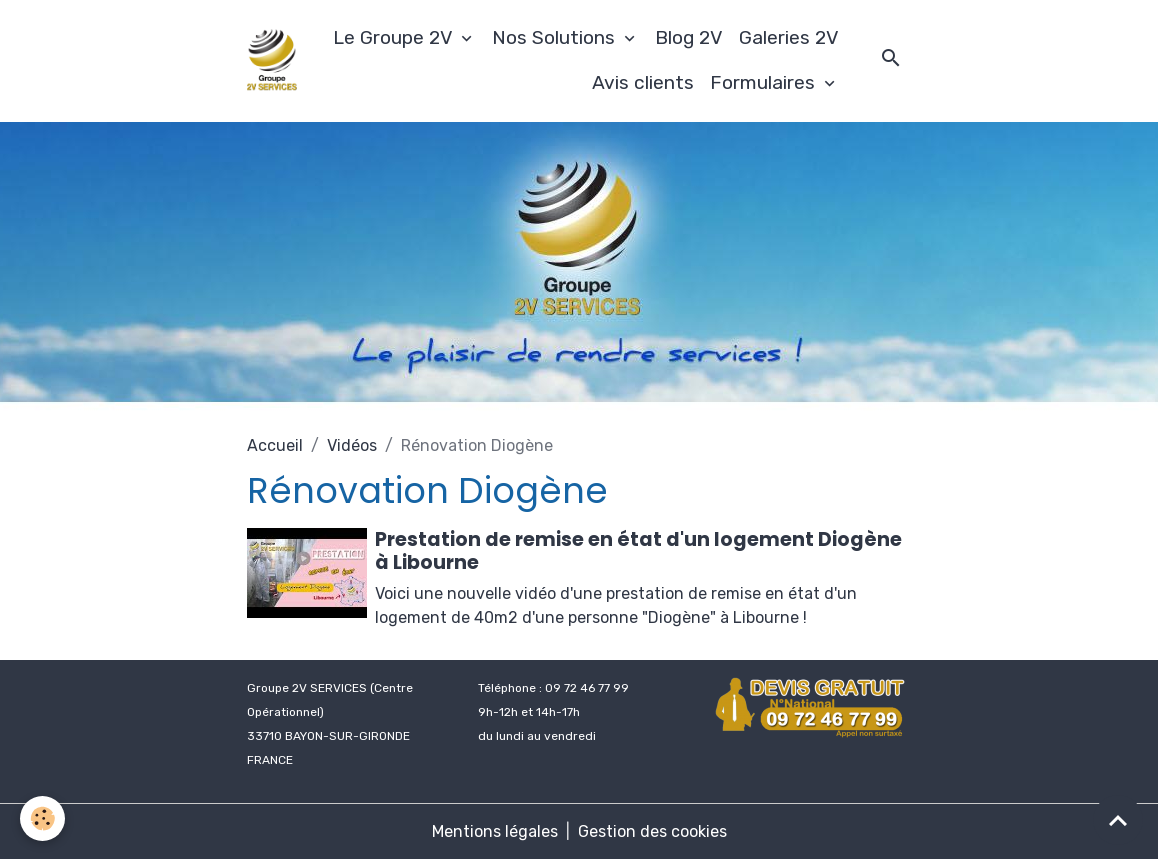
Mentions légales (495, 831)
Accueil (275, 445)
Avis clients (643, 82)
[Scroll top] (1118, 820)
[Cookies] (42, 818)
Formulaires (765, 82)
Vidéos (352, 445)
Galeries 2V (789, 37)
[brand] (272, 60)
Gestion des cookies (652, 831)
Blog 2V (689, 37)
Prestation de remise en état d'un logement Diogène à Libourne (638, 551)
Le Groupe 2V (395, 37)
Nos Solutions (556, 37)
